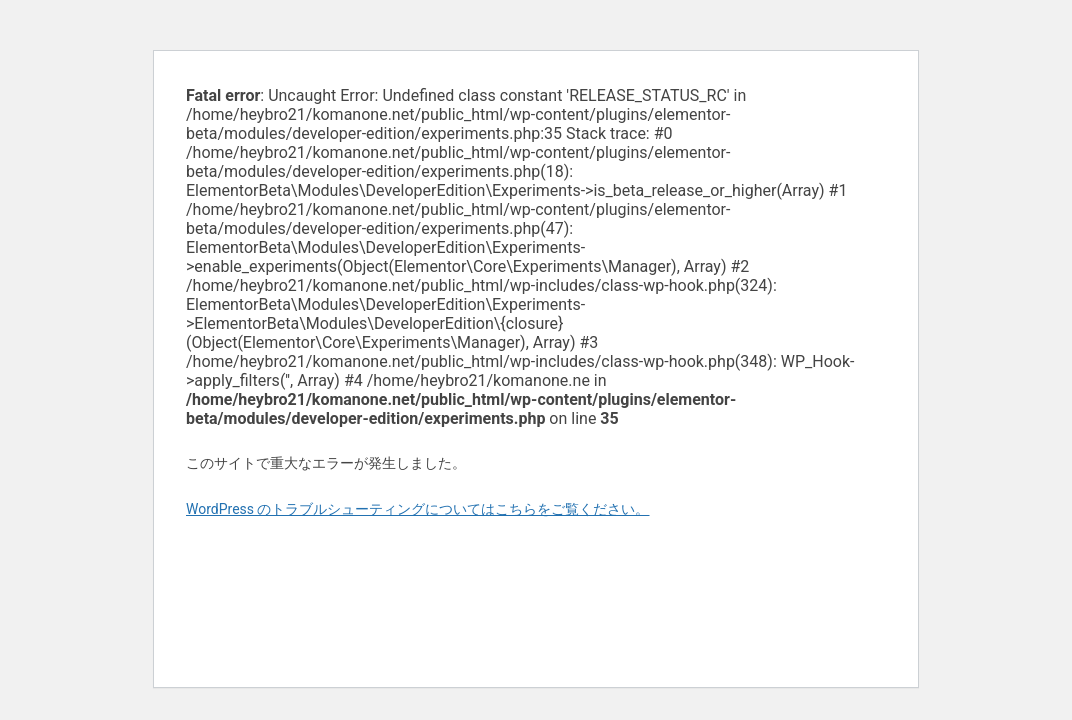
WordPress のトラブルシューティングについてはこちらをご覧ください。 (418, 509)
